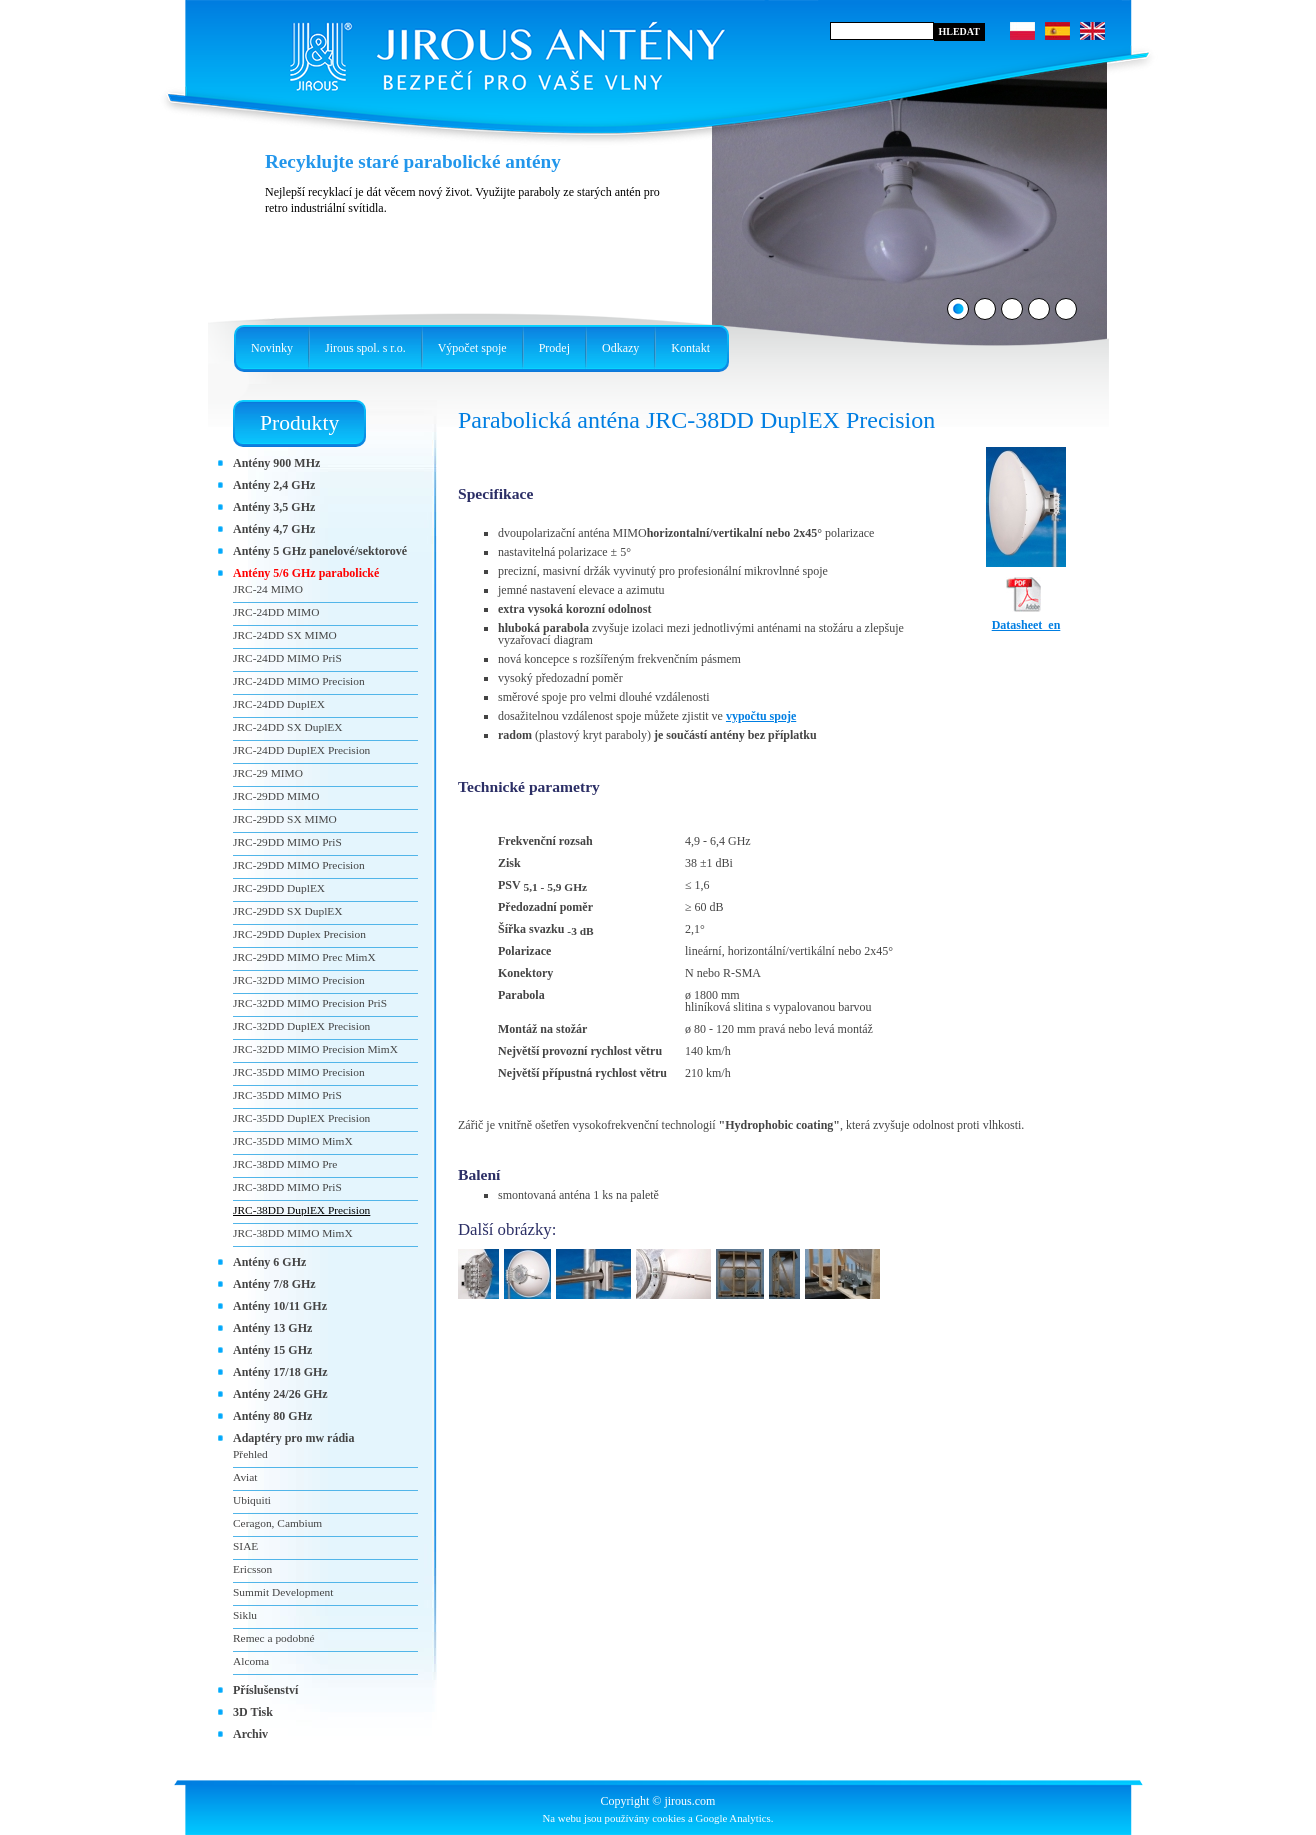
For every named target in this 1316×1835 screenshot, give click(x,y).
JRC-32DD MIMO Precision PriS (310, 1003)
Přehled (250, 1454)
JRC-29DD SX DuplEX (288, 911)
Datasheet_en (1026, 619)
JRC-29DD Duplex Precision (299, 934)
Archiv (250, 1734)
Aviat (245, 1477)
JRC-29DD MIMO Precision (299, 865)
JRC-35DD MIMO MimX (293, 1141)
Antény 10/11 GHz (280, 1306)
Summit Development (283, 1592)
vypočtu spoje (761, 716)
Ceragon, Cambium (277, 1523)
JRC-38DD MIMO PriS (287, 1187)
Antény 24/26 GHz (280, 1394)
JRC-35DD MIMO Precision (299, 1072)
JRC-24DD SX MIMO (285, 635)
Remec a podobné (274, 1638)
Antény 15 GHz (272, 1350)
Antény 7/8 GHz (274, 1284)
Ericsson (252, 1569)
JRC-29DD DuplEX (279, 888)
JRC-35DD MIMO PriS (287, 1095)
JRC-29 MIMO (268, 773)
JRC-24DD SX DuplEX (288, 727)
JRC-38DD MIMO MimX (293, 1233)
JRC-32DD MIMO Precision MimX (315, 1049)
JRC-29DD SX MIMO (285, 819)
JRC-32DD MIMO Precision (299, 980)
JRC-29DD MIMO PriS (287, 842)
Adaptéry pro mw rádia (293, 1438)
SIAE (245, 1546)
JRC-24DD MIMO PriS (287, 658)
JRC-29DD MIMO (276, 796)
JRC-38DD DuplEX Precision (301, 1210)
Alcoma (251, 1661)
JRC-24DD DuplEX (279, 704)
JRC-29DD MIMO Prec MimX (304, 957)
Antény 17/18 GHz (280, 1372)
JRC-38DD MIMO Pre (285, 1164)
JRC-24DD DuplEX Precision (301, 750)
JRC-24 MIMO (268, 589)
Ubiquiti (252, 1500)
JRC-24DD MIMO (276, 612)
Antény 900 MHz (276, 463)
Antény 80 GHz (272, 1416)
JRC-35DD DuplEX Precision (301, 1118)
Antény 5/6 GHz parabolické (306, 573)
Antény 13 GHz (272, 1328)
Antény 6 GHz (269, 1262)
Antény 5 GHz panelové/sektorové (320, 551)
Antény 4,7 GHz (274, 529)
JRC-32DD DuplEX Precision (301, 1026)
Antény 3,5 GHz (274, 507)
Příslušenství (265, 1690)
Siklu (245, 1615)
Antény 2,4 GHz (274, 485)
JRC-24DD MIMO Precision (299, 681)
